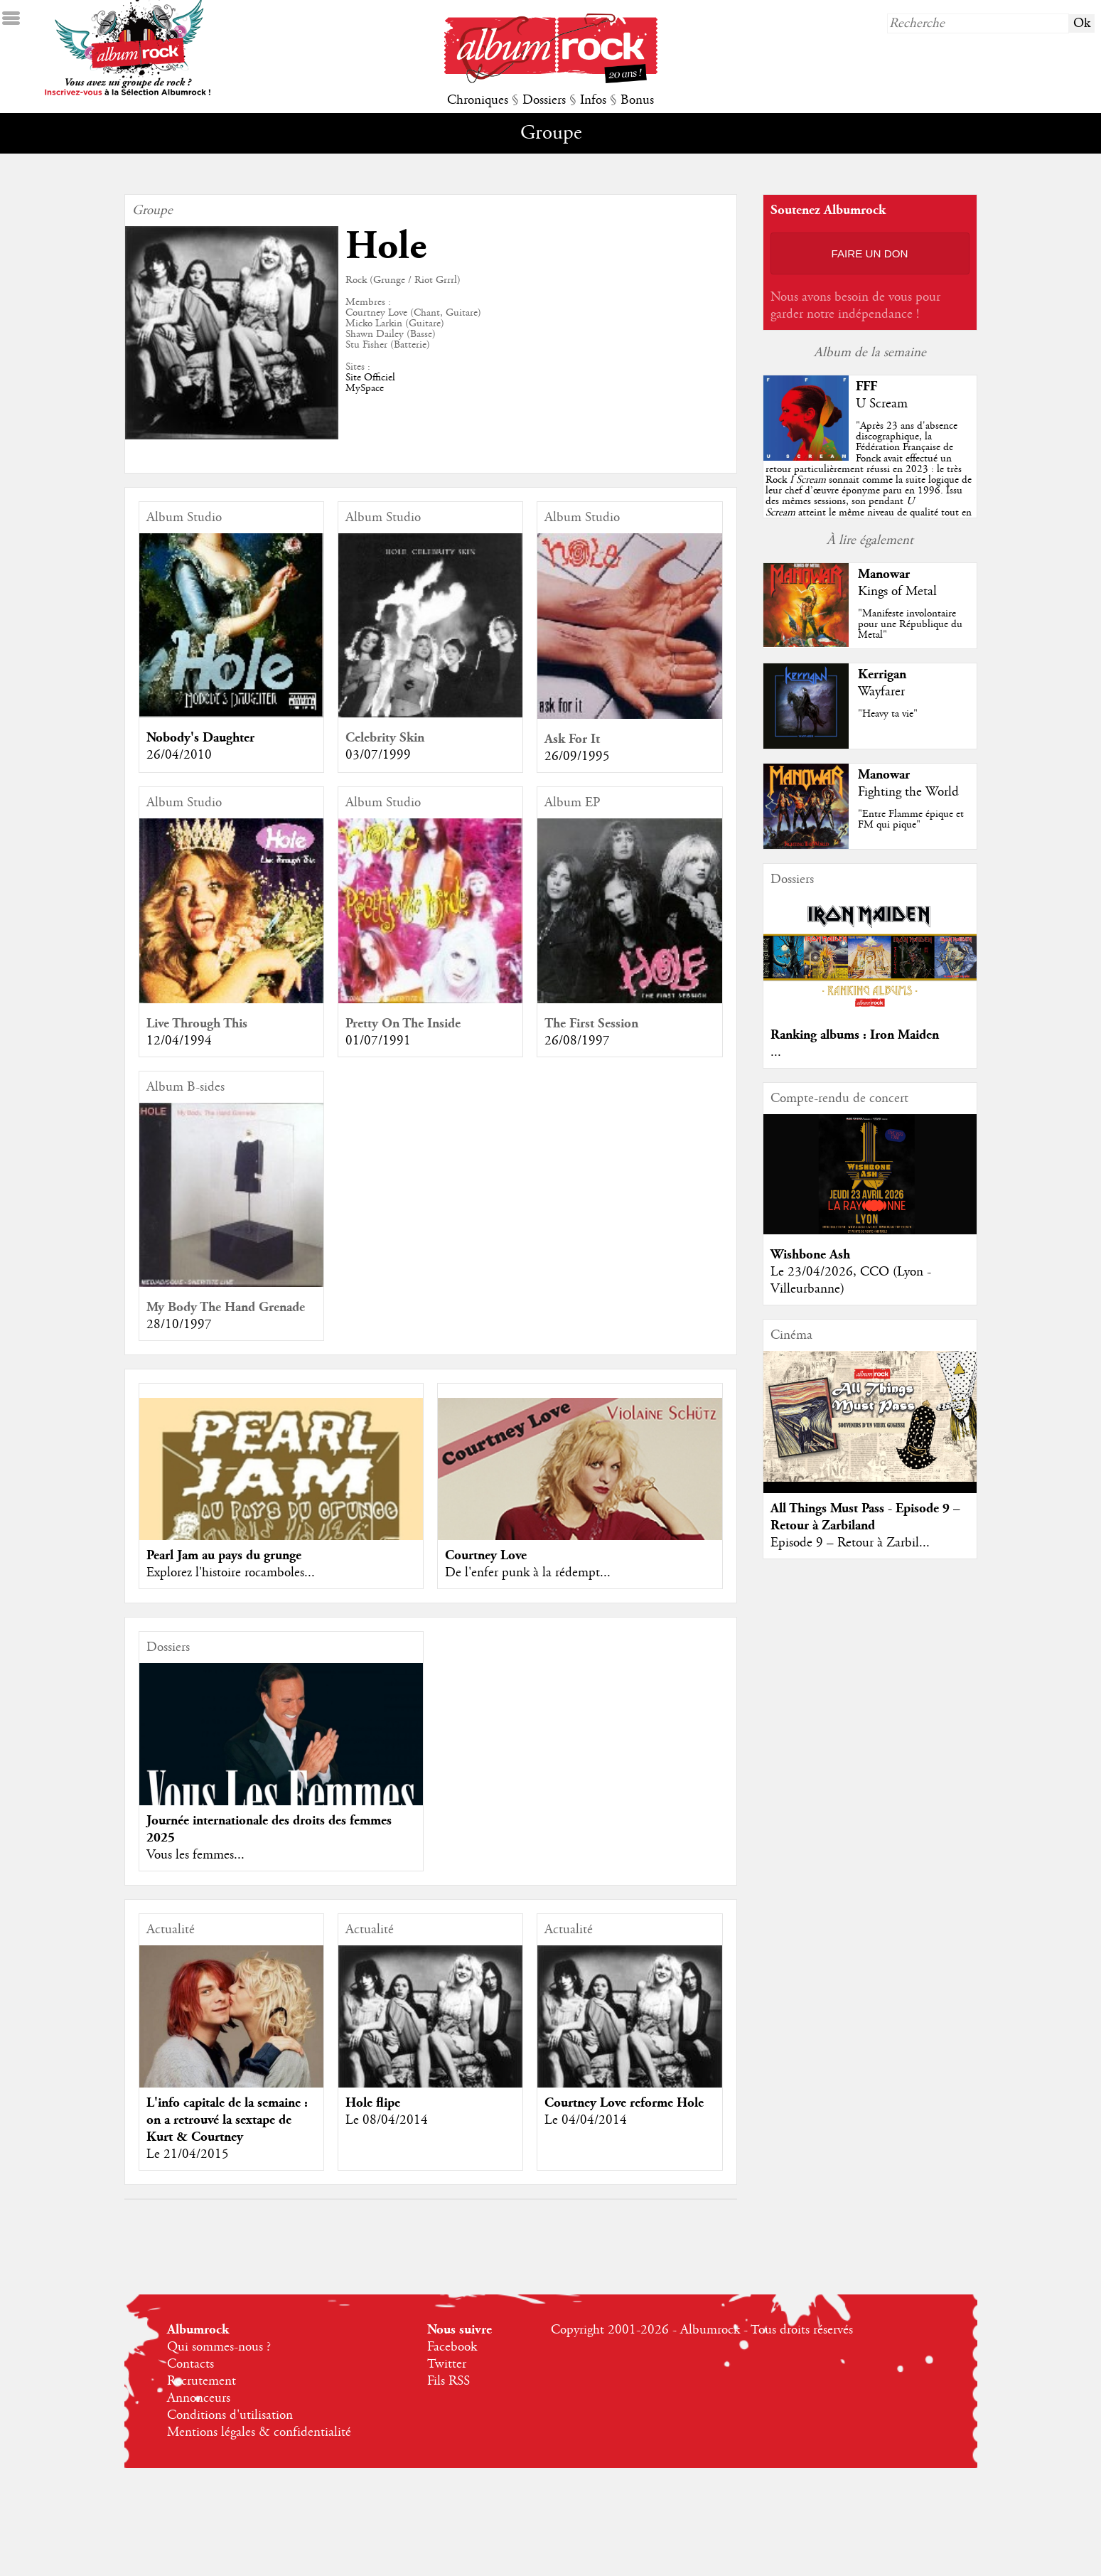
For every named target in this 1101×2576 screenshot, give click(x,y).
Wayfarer (881, 691)
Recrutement (201, 2381)
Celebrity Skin (384, 737)
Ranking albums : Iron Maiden (854, 1035)
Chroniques (477, 100)
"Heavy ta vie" (888, 714)
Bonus (637, 100)
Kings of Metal (897, 591)
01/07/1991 (378, 1040)
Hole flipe (372, 2103)
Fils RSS (448, 2381)
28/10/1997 (179, 1324)
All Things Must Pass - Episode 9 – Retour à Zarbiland (865, 1517)
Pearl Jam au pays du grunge (223, 1555)
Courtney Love (486, 1555)
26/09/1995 (577, 756)
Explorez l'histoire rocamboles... (230, 1572)
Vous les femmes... (195, 1855)
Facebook (452, 2347)
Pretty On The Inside (403, 1023)
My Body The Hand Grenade (225, 1307)
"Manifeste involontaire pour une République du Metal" (910, 624)
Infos (593, 100)
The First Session (591, 1023)
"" (869, 480)
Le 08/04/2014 (386, 2120)
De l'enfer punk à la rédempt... (528, 1572)
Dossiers (544, 100)
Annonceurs (198, 2398)
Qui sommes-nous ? (219, 2347)
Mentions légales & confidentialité (259, 2432)
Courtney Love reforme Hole (624, 2103)
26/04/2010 (179, 755)
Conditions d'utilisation (230, 2415)
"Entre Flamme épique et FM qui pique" (911, 819)
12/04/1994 (179, 1040)
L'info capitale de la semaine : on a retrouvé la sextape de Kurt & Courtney (227, 2120)
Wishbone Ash (810, 1254)
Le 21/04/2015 (187, 2154)
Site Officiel (370, 377)
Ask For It (572, 739)
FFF (866, 386)
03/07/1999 (378, 755)
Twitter (446, 2364)
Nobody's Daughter (200, 737)
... (775, 1052)
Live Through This (196, 1023)
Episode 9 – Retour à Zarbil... (850, 1542)
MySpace (364, 388)
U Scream (882, 403)
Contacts (190, 2364)
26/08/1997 (577, 1040)
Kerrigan (882, 674)
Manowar (884, 574)
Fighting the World (908, 792)
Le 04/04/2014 (585, 2120)
